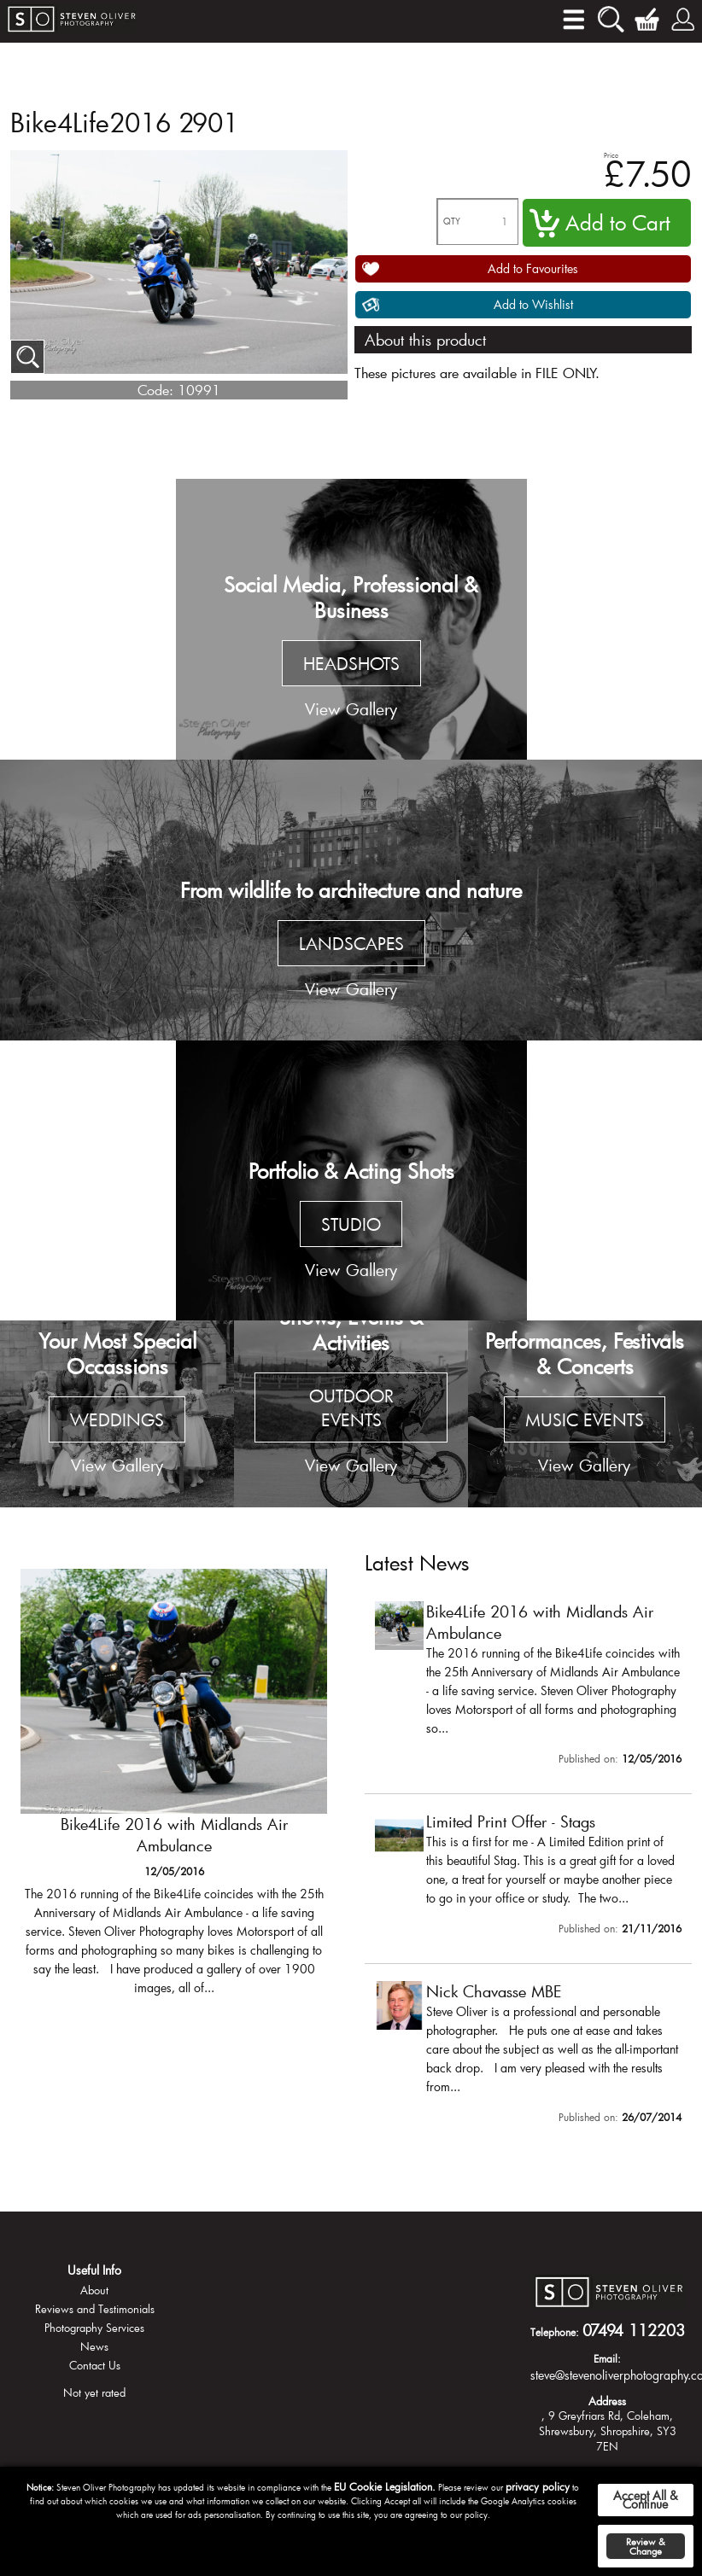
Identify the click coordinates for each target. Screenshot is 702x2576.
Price (611, 155)
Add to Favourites (533, 268)
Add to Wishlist (533, 304)
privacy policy (538, 2486)
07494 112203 (633, 2330)
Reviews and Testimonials (95, 2309)
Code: (155, 390)
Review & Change (645, 2546)
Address (607, 2401)
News (94, 2346)
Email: (607, 2358)
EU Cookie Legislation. (385, 2486)
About (94, 2290)
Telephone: (554, 2332)
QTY (451, 221)
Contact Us (94, 2365)
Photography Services (94, 2327)
